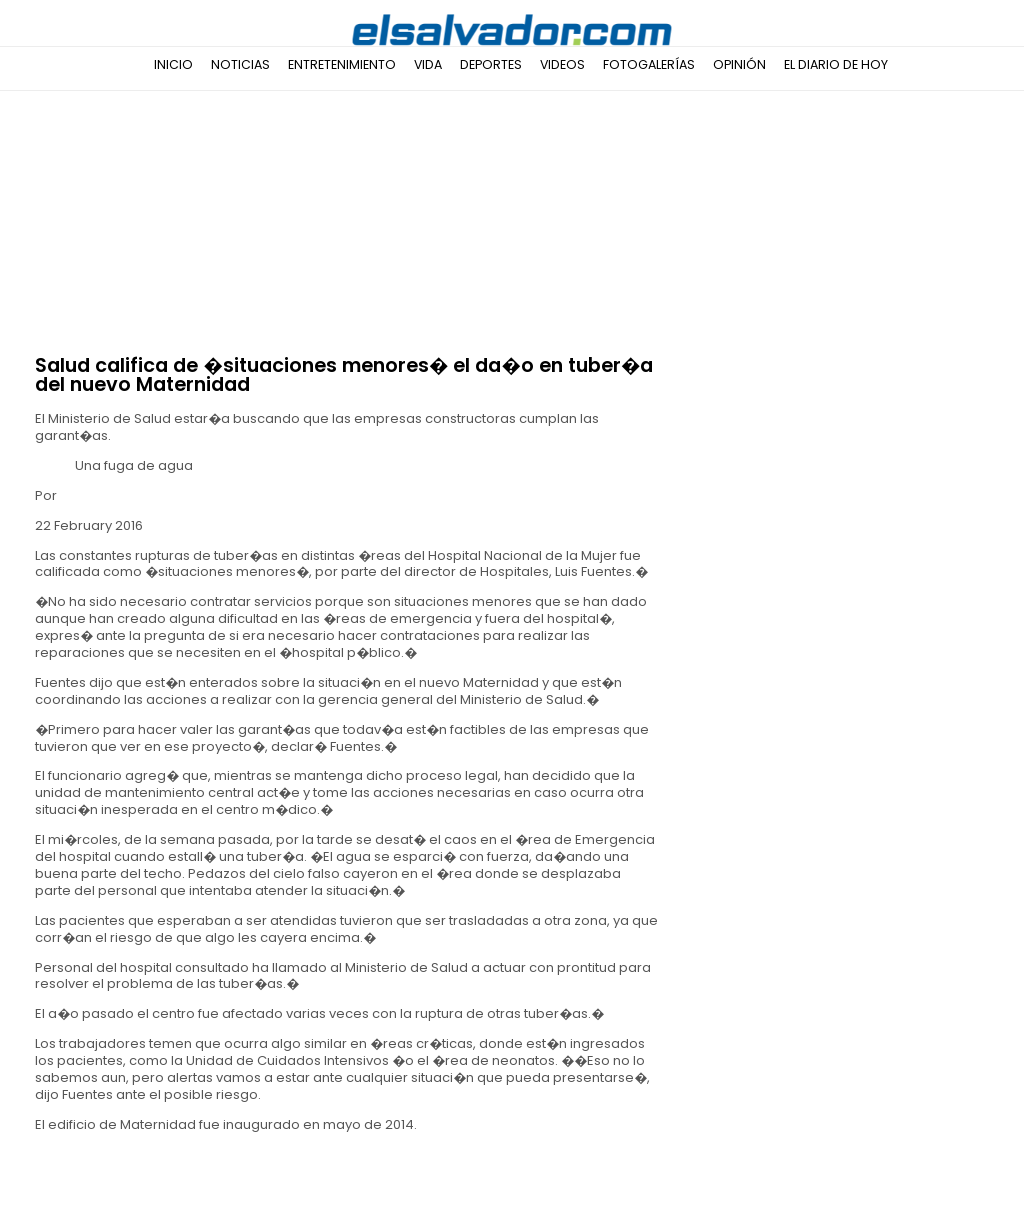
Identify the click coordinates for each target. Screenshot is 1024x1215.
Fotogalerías (649, 64)
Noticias (240, 64)
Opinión (739, 64)
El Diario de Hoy (836, 64)
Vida (428, 64)
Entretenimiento (342, 64)
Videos (562, 64)
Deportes (491, 64)
